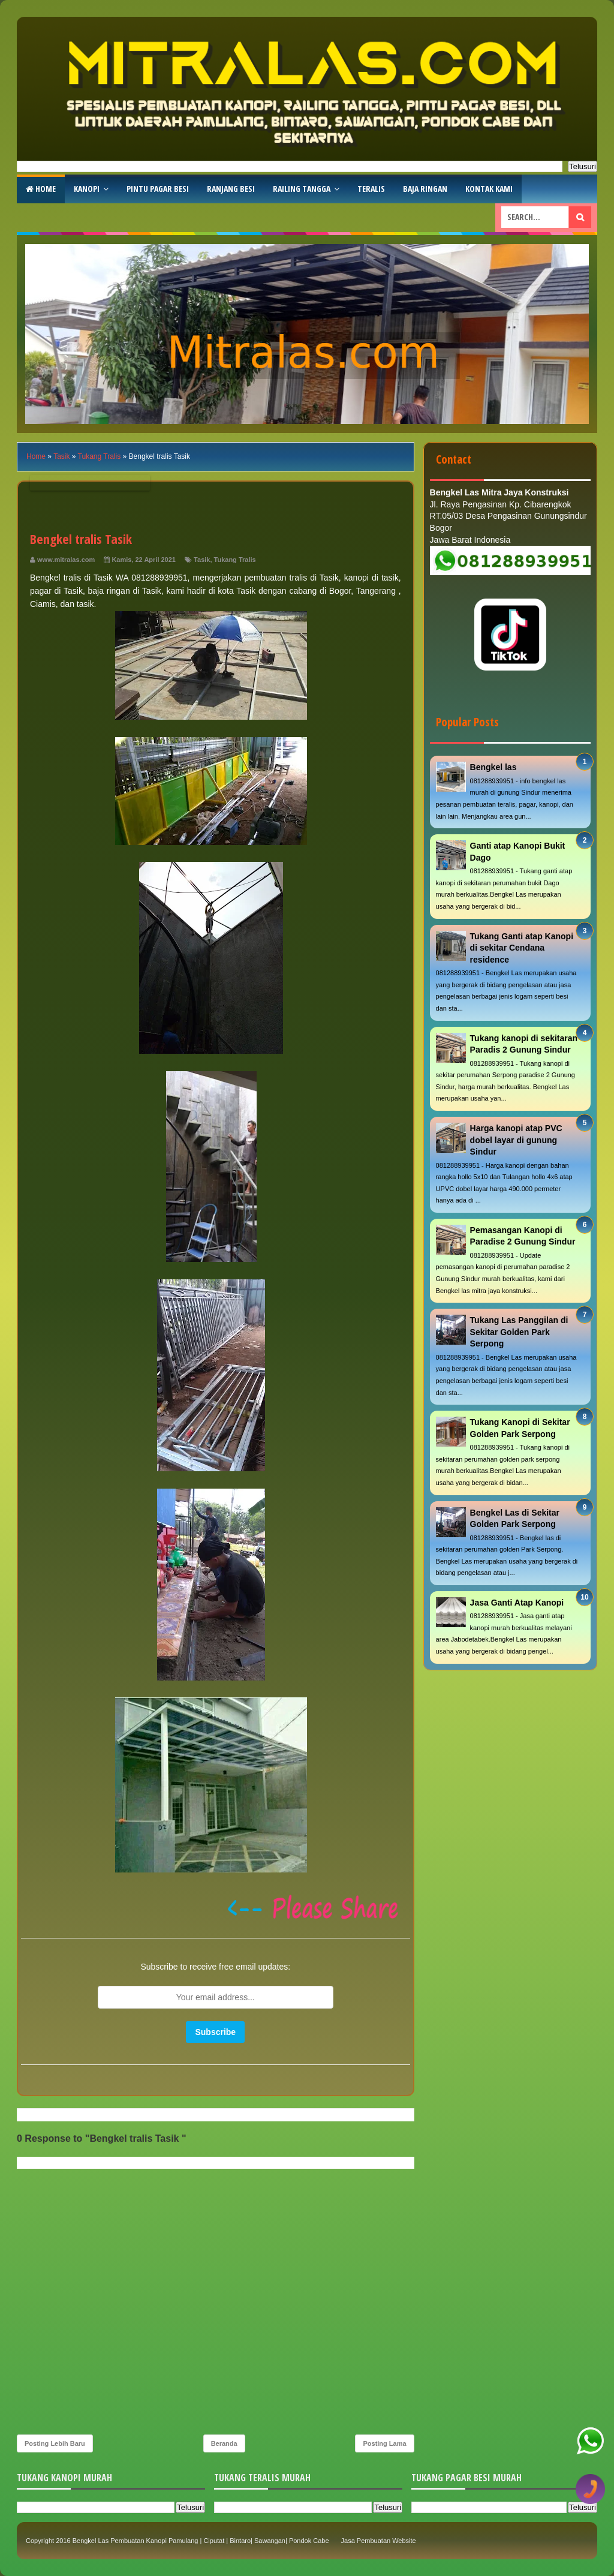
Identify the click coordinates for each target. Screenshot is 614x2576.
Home (41, 188)
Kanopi (87, 188)
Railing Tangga (301, 188)
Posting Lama (384, 2443)
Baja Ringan (425, 188)
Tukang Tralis (235, 559)
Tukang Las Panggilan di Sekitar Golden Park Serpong (519, 1331)
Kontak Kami (489, 188)
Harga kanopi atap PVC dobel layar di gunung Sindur (516, 1139)
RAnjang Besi (231, 188)
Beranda (224, 2443)
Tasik (202, 559)
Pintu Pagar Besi (158, 188)
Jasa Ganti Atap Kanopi (517, 1602)
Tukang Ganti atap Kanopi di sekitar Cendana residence (521, 947)
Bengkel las (493, 767)
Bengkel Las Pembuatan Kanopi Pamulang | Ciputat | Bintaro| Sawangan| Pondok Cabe (201, 2540)
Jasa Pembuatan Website (378, 2540)
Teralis (371, 188)
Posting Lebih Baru (55, 2443)
